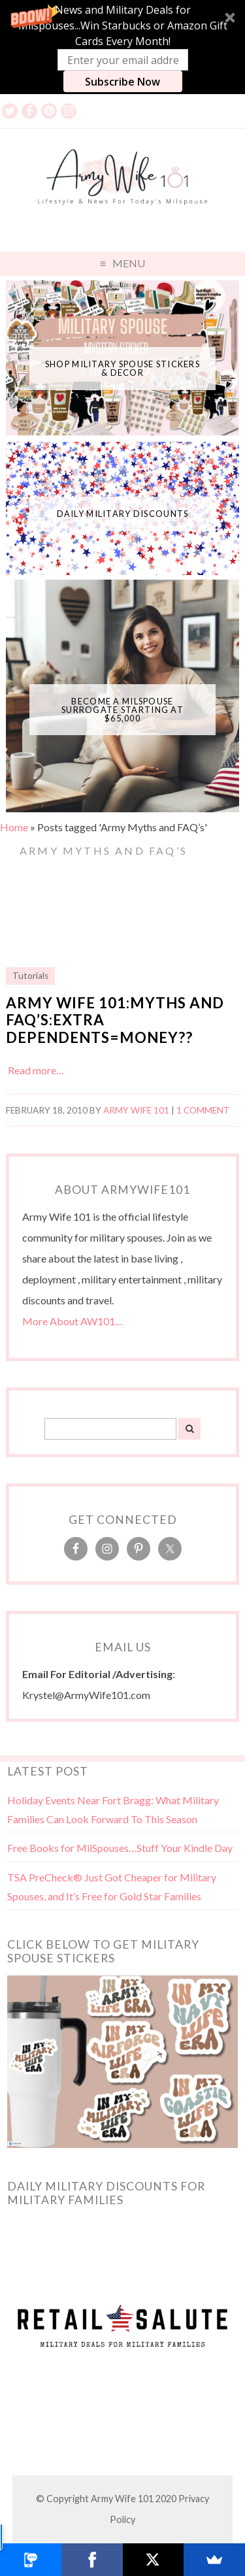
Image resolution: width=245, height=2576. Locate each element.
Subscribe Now (122, 81)
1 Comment (203, 1110)
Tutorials (30, 975)
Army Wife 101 (136, 1110)
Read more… (36, 1070)
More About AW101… (72, 1321)
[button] (122, 47)
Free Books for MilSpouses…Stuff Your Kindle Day (120, 1847)
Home (14, 827)
